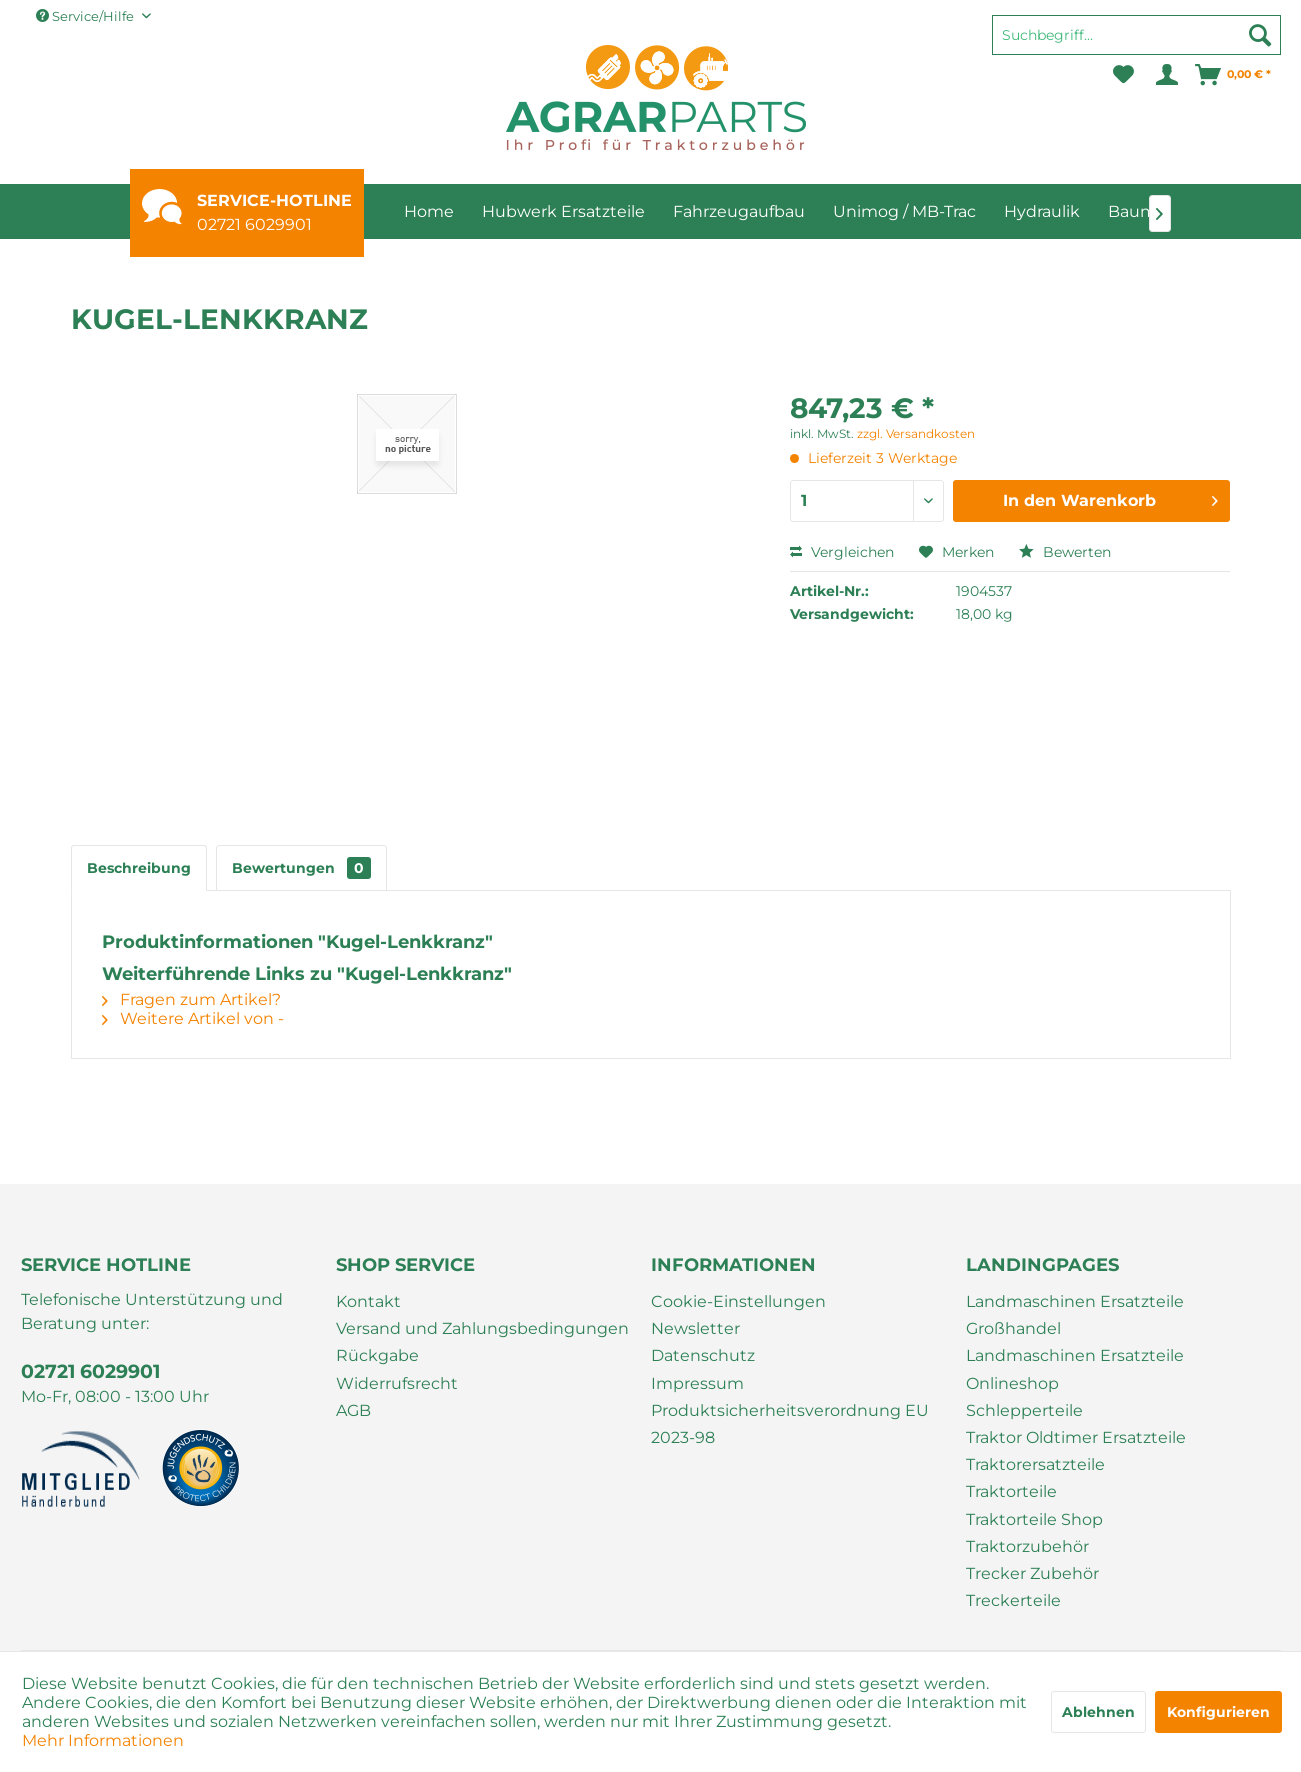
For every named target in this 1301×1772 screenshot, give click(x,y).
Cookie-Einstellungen (738, 1301)
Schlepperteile (1024, 1410)
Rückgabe (377, 1355)
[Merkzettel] (1123, 75)
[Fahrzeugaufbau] (739, 211)
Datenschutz (703, 1355)
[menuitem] (1136, 44)
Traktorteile (1011, 1491)
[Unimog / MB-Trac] (904, 211)
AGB (353, 1410)
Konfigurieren (1218, 1712)
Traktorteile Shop (1034, 1519)
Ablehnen (1098, 1712)
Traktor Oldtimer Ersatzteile (1076, 1437)
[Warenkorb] (1234, 75)
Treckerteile (1013, 1600)
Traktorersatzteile (1035, 1464)
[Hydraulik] (1042, 211)
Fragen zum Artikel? (191, 999)
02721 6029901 (254, 224)
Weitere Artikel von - (193, 1018)
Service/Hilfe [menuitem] (86, 16)
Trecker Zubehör (1032, 1573)
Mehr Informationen (103, 1740)
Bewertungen (301, 868)
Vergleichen (842, 552)
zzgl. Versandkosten (916, 433)
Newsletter (695, 1328)
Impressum (697, 1383)
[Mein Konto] (1165, 75)
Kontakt (368, 1301)
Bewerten (1065, 552)
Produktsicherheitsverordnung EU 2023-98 (790, 1424)
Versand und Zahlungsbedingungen (482, 1328)
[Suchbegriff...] (1136, 35)
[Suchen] (1260, 35)
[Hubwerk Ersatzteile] (563, 211)
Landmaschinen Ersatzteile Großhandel (1075, 1315)
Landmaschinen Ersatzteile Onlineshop (1075, 1369)
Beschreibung (139, 868)
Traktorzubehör (1027, 1546)
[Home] (429, 211)
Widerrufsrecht (397, 1383)
